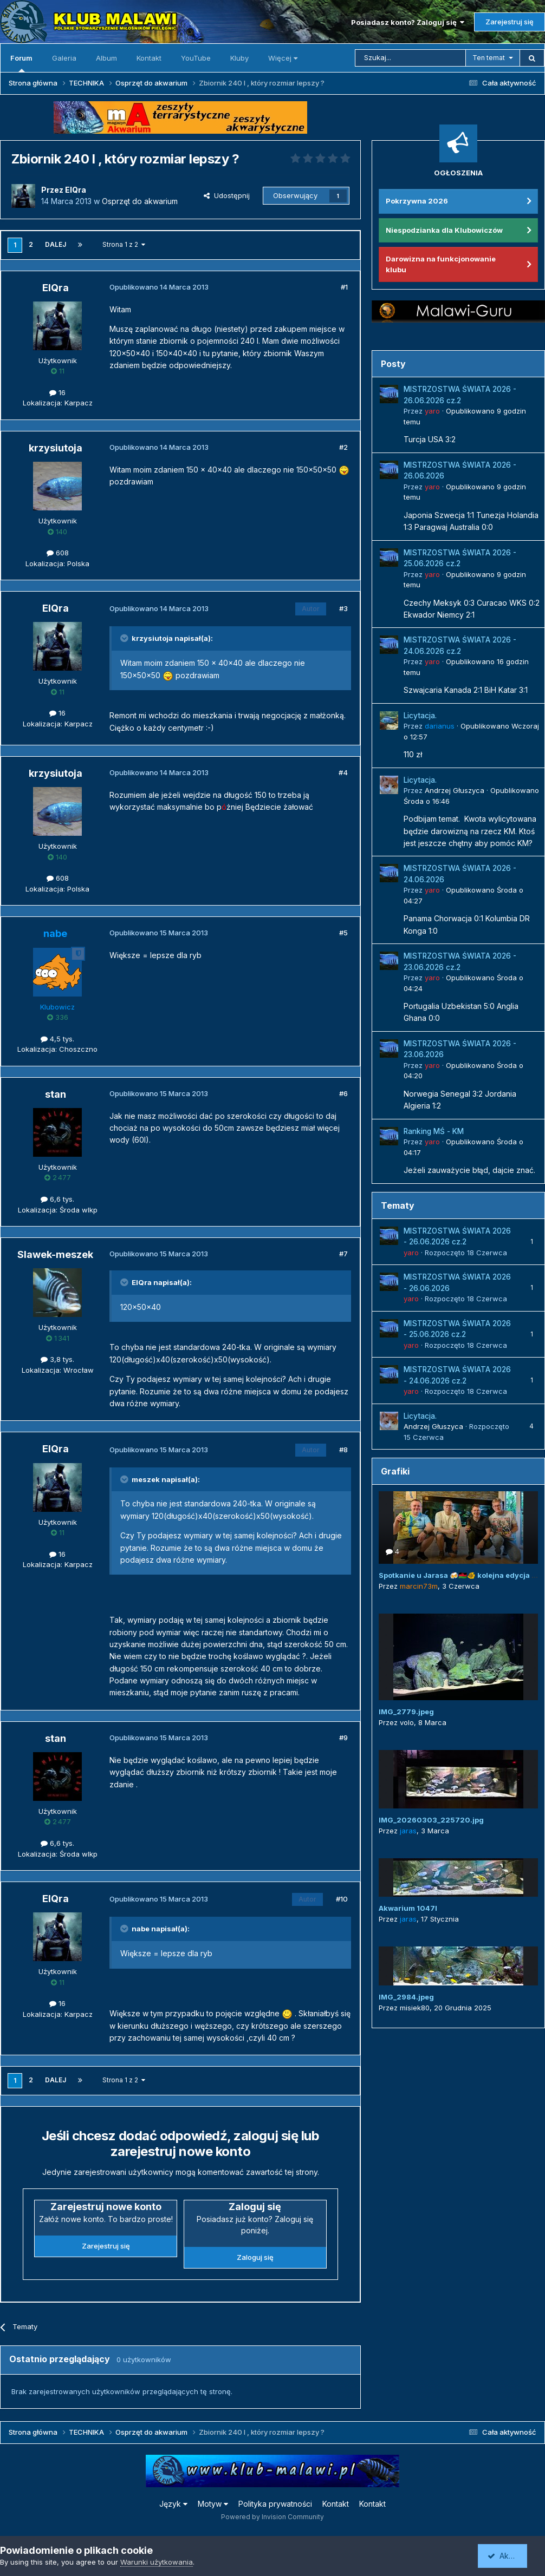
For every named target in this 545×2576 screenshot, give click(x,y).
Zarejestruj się (509, 21)
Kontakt (149, 58)
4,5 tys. (57, 1038)
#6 (343, 1093)
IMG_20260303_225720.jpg (431, 1819)
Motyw (213, 2503)
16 (57, 392)
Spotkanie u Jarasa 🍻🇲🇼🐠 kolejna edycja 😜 (459, 1575)
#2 (343, 447)
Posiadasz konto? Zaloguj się (407, 22)
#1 (344, 287)
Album (106, 58)
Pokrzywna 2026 (417, 200)
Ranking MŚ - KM (434, 1131)
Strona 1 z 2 (123, 244)
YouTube (196, 58)
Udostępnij (227, 195)
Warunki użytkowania (156, 2562)
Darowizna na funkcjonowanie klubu (441, 264)
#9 (343, 1737)
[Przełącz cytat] (125, 638)
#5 (343, 932)
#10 (342, 1899)
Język (173, 2503)
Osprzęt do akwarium (140, 201)
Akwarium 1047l (408, 1908)
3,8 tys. (57, 1359)
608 (58, 552)
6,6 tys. (57, 1199)
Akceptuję (510, 2555)
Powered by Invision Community (272, 2517)
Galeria (64, 58)
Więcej (282, 58)
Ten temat (488, 58)
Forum (21, 63)
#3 (343, 608)
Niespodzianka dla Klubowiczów (444, 230)
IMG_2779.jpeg (406, 1711)
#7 (343, 1253)
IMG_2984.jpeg (406, 1996)
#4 (343, 772)
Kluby (239, 58)
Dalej (55, 244)
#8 (343, 1449)
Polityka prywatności (275, 2503)
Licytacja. (420, 715)
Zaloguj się (255, 2257)
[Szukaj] (410, 58)
